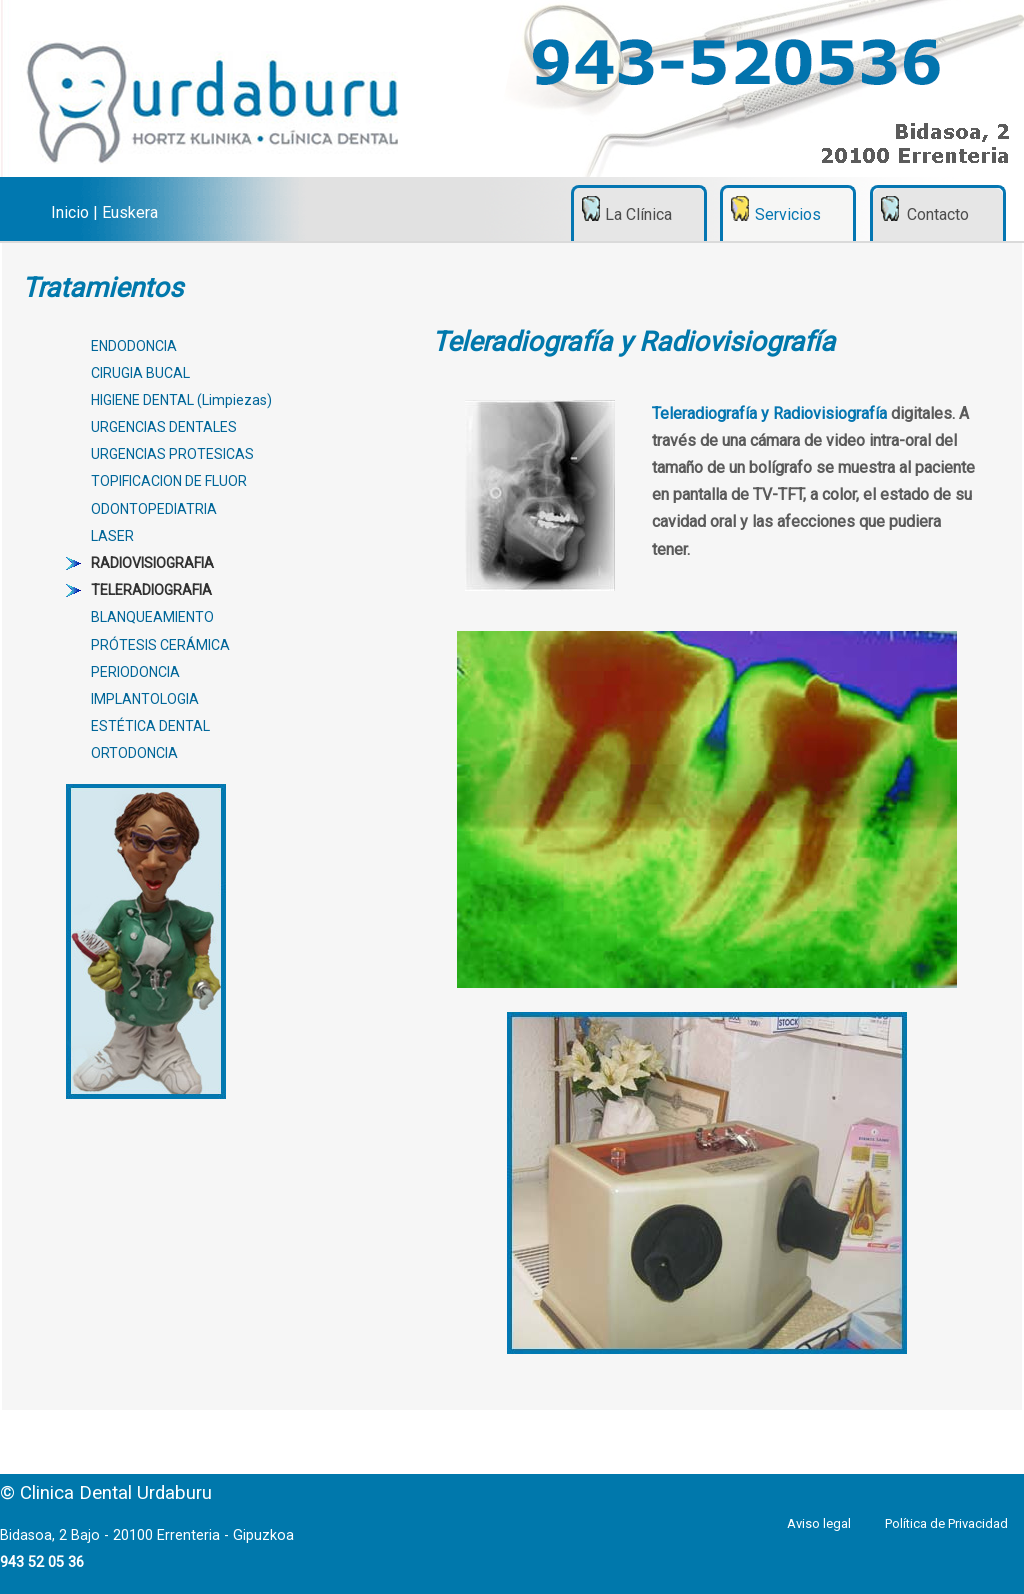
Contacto (938, 214)
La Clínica (638, 214)
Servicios (788, 214)
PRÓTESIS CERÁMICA (160, 645)
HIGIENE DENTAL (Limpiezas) (181, 400)
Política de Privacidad (946, 1523)
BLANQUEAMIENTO (152, 617)
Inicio (70, 212)
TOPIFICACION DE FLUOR (169, 481)
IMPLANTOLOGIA (145, 699)
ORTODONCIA (134, 753)
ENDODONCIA (134, 346)
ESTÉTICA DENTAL (150, 726)
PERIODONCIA (135, 672)
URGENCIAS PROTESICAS (172, 454)
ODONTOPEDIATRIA (154, 509)
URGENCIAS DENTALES (164, 427)
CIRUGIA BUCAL (140, 373)
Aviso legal (819, 1523)
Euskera (130, 212)
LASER (112, 536)
